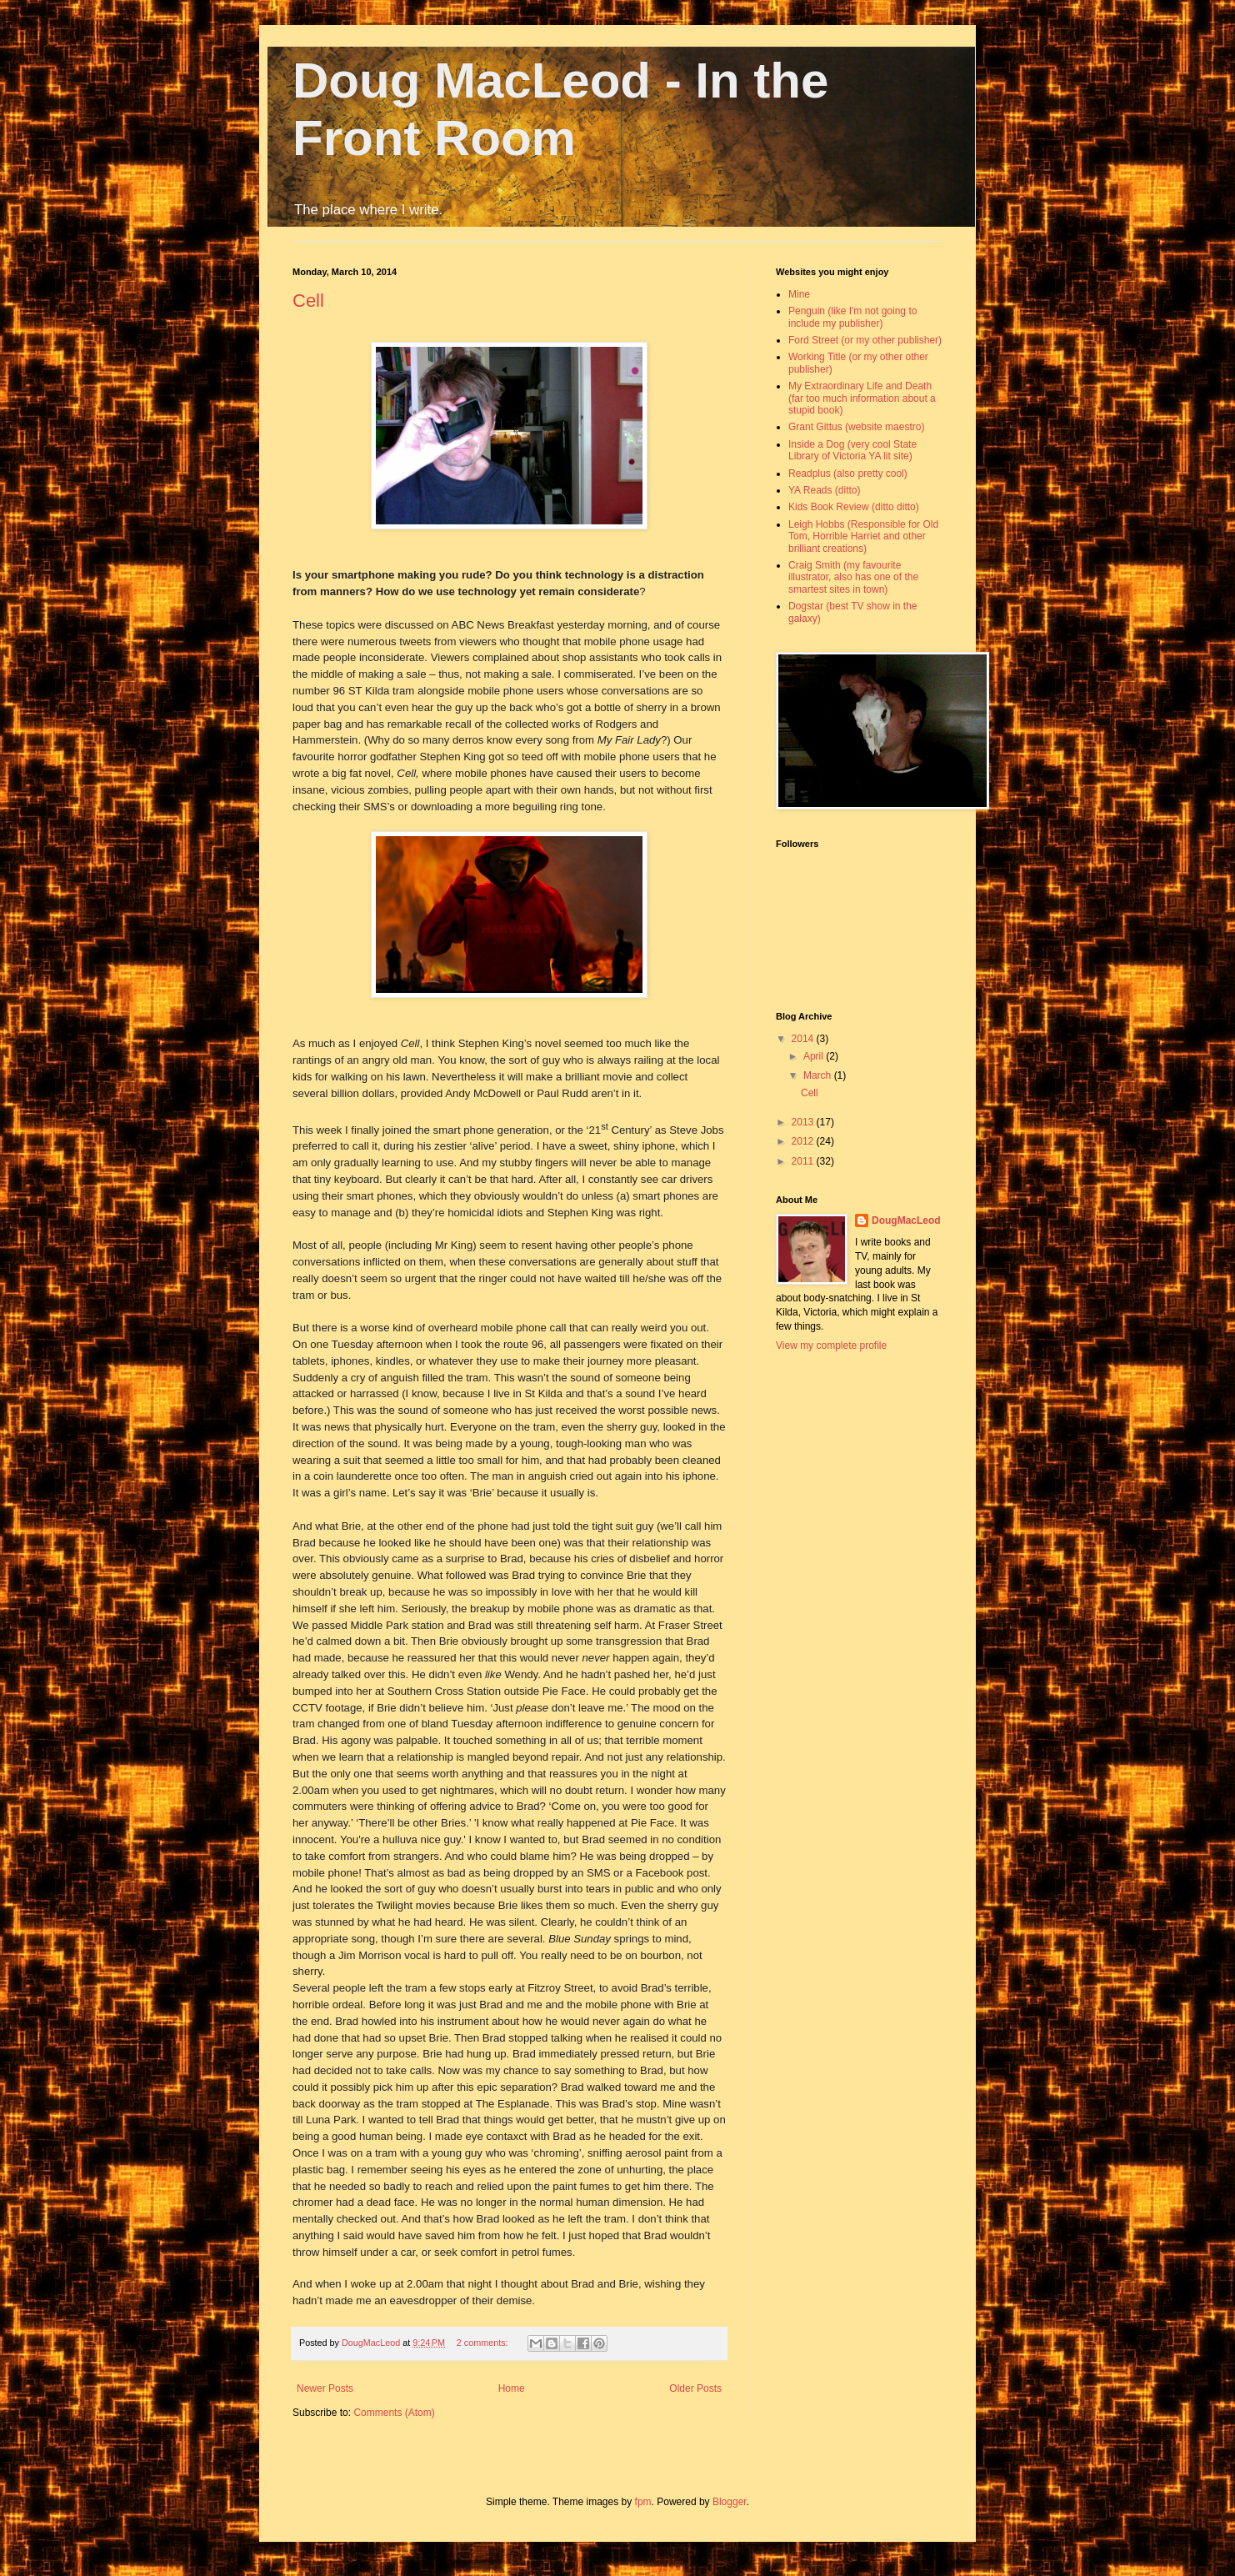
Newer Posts (325, 2388)
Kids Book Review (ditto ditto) (853, 507)
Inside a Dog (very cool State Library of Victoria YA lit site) (852, 450)
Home (511, 2388)
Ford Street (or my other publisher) (865, 340)
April (814, 1056)
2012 (804, 1141)
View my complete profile (831, 1345)
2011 (804, 1161)
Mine (799, 294)
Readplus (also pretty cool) (848, 473)
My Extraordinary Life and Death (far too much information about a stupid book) (862, 398)
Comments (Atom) (393, 2412)
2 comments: (484, 2343)
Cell (308, 300)
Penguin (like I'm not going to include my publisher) (852, 316)
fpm (643, 2502)
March (818, 1075)
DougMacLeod (906, 1220)
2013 (804, 1122)
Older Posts (695, 2388)
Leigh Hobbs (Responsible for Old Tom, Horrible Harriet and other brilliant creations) (863, 536)
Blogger (729, 2502)
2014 (804, 1039)
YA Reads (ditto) (824, 490)
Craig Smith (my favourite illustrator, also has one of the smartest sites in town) (853, 577)
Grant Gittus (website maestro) (856, 427)
